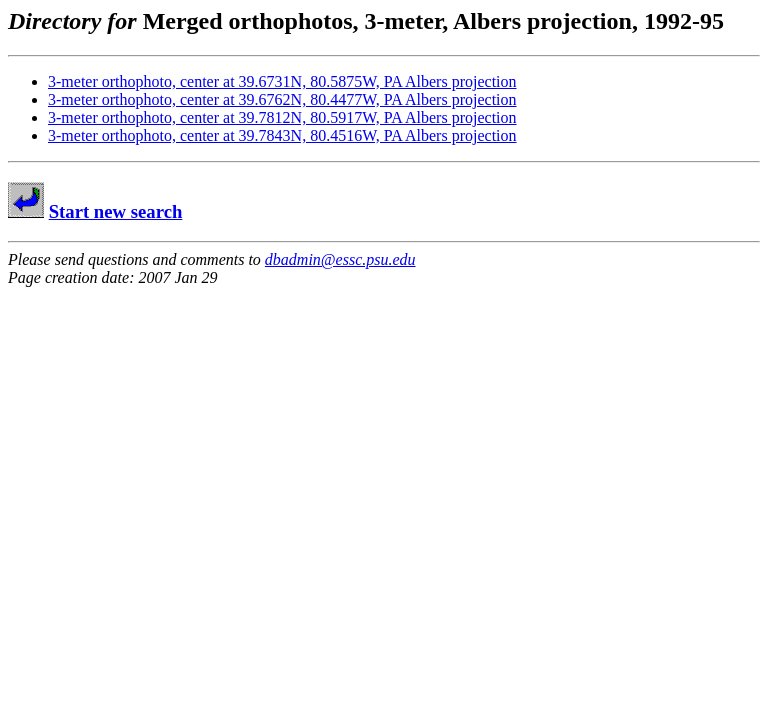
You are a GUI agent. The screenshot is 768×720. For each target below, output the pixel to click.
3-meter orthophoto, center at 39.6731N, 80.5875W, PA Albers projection (282, 81)
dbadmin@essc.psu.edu (340, 259)
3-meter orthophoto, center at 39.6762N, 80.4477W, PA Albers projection (282, 99)
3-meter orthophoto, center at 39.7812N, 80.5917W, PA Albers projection (282, 117)
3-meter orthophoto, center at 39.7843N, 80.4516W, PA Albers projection (282, 135)
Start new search (116, 211)
